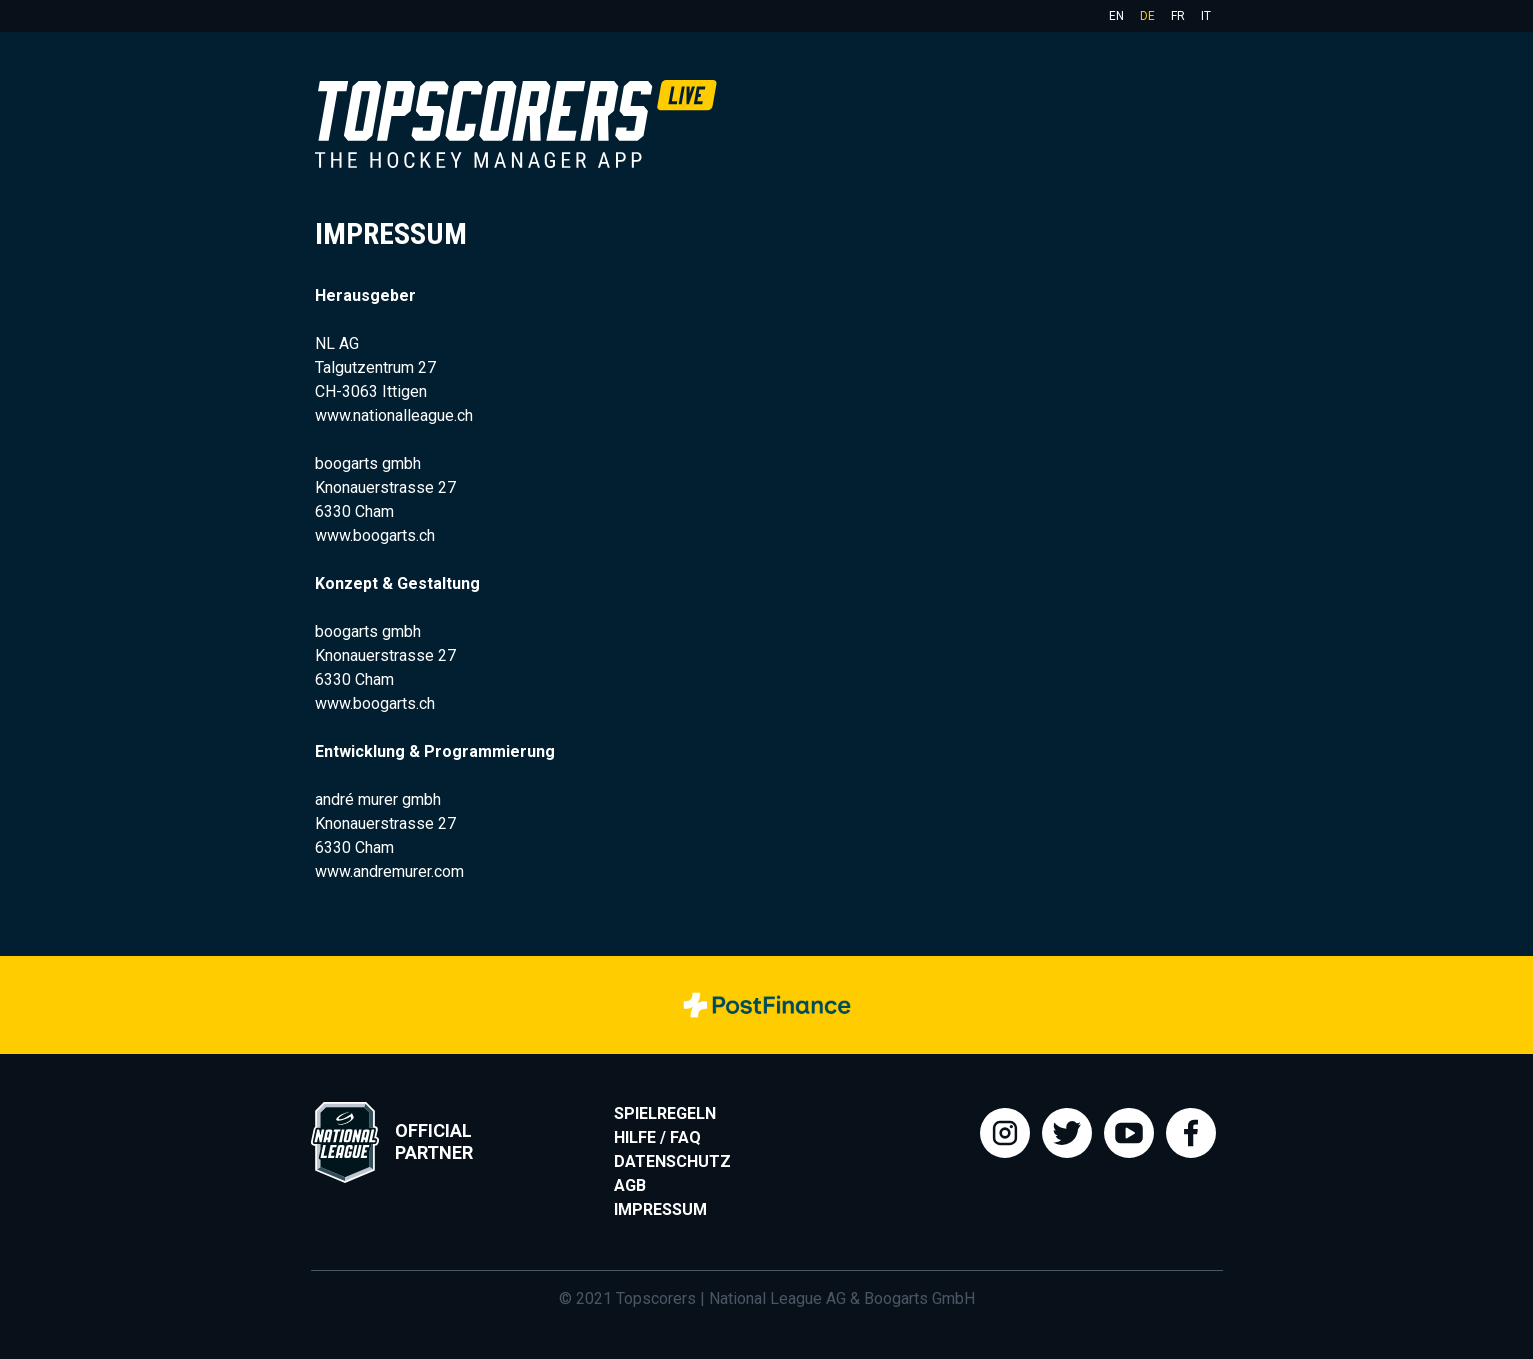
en (1116, 16)
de (1147, 16)
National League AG (777, 1298)
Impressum (660, 1209)
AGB (630, 1185)
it (1206, 16)
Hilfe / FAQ (657, 1137)
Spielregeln (665, 1113)
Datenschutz (672, 1161)
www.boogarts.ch (375, 535)
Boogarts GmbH (919, 1298)
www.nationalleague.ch (394, 415)
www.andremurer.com (389, 871)
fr (1178, 16)
